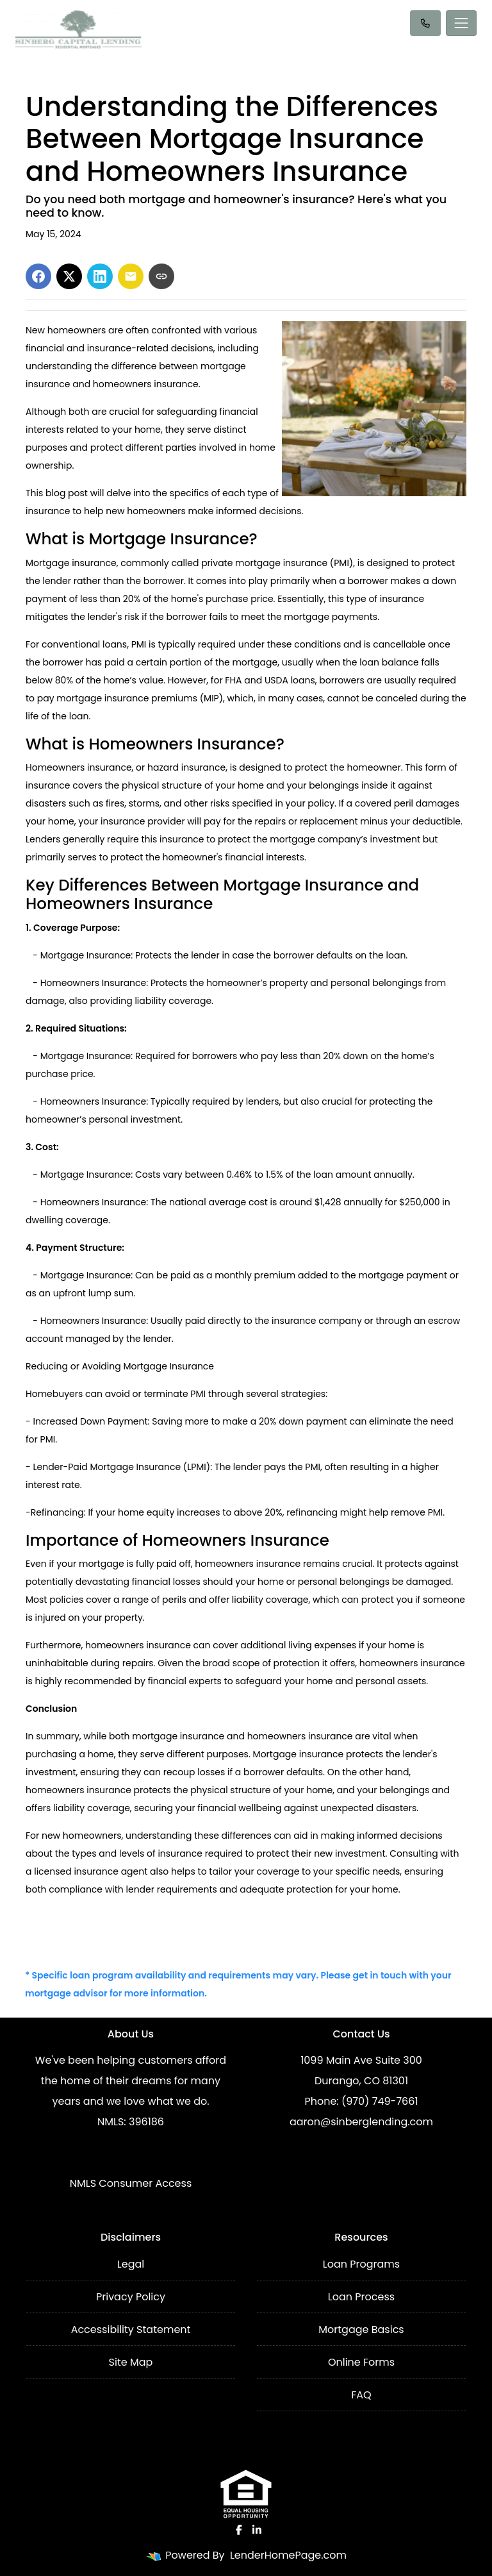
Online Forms (361, 2362)
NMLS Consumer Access (131, 2183)
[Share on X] (69, 276)
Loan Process (361, 2296)
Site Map (131, 2362)
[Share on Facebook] (38, 276)
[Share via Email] (131, 276)
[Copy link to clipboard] (161, 276)
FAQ (361, 2395)
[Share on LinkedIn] (100, 276)
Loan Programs (361, 2264)
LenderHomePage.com (288, 2555)
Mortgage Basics (361, 2329)
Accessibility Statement (131, 2329)
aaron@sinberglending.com (361, 2121)
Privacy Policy (130, 2296)
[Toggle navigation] (461, 23)
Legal (130, 2264)
